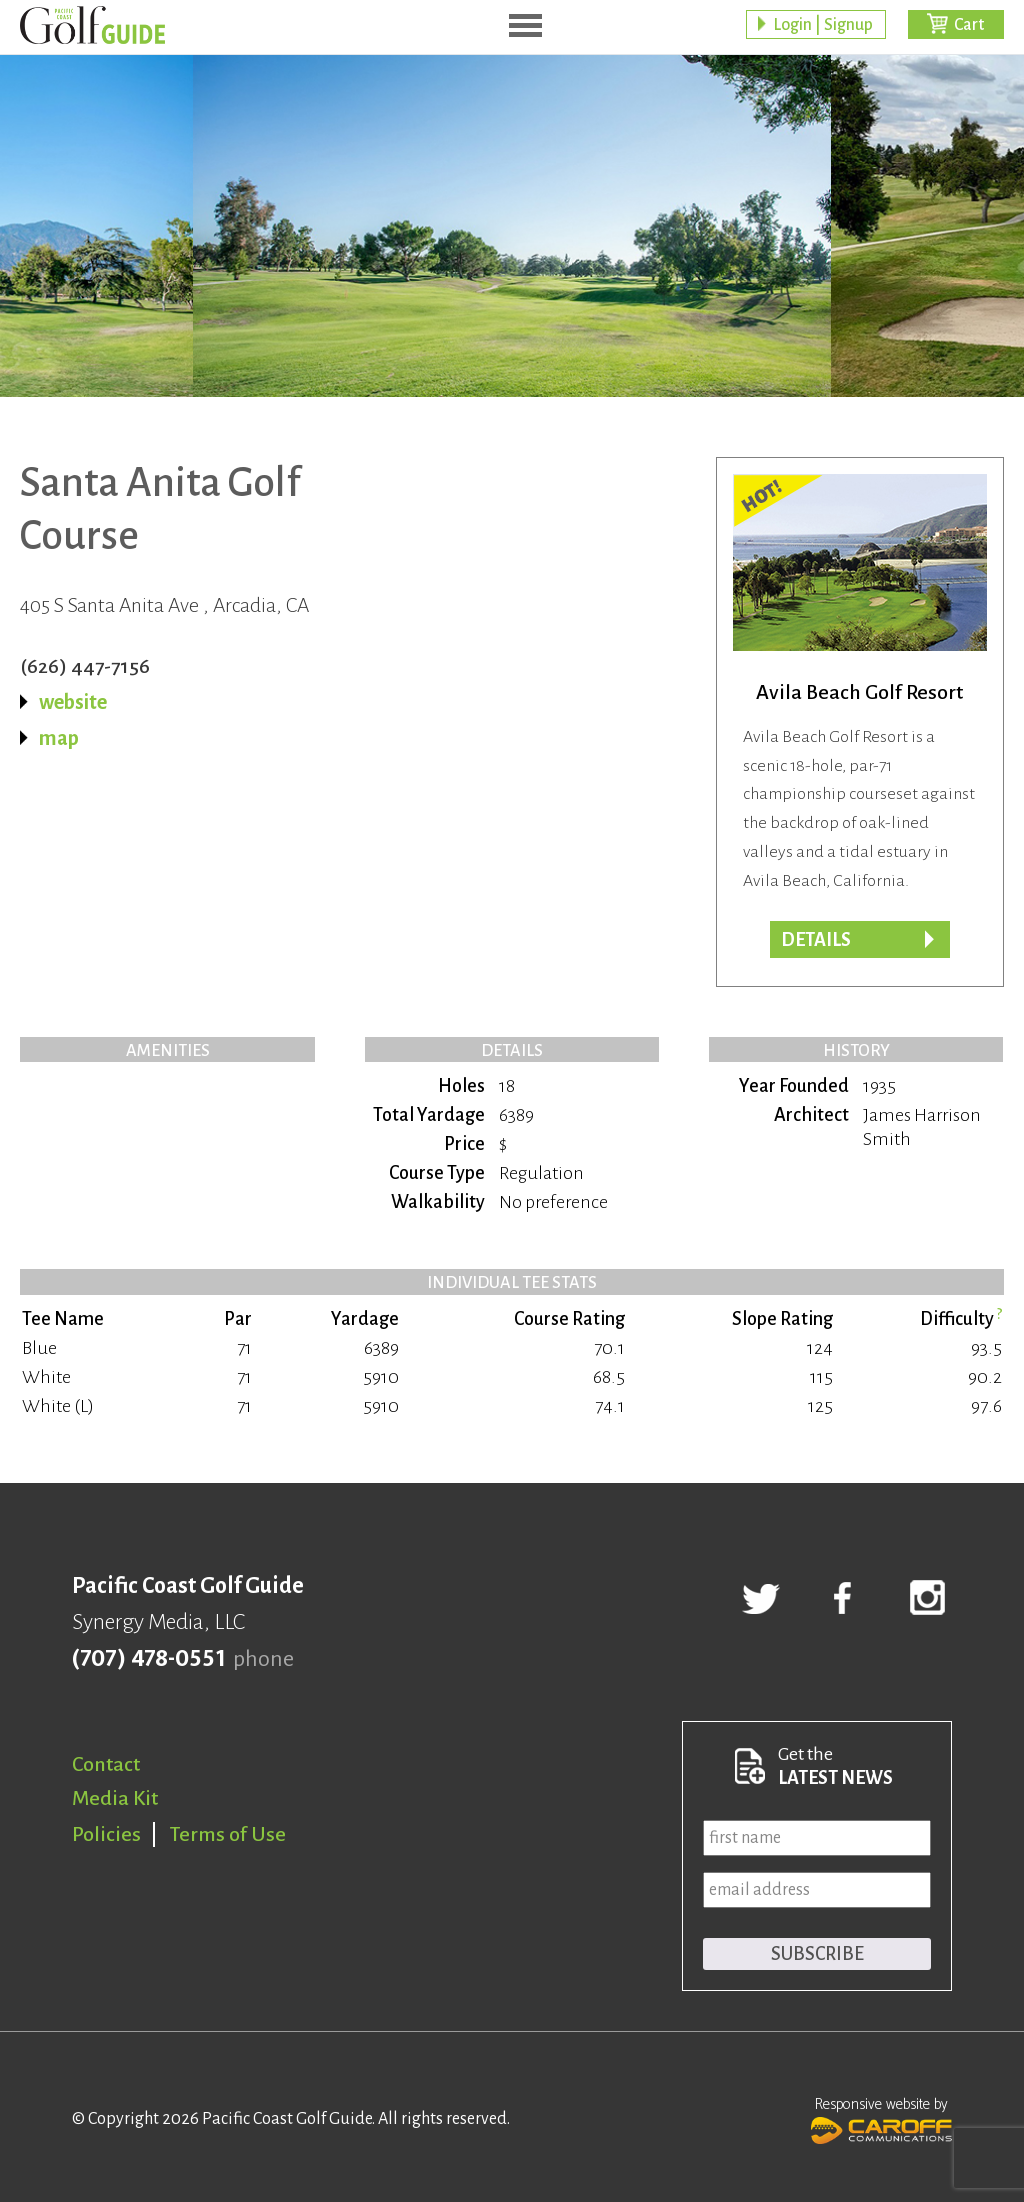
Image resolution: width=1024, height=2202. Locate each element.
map (59, 738)
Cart (969, 25)
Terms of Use (228, 1834)
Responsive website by (881, 2118)
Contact (106, 1764)
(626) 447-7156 (85, 666)
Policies (106, 1834)
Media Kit (115, 1798)
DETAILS (816, 940)
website (73, 702)
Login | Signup (823, 25)
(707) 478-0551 (148, 1659)
